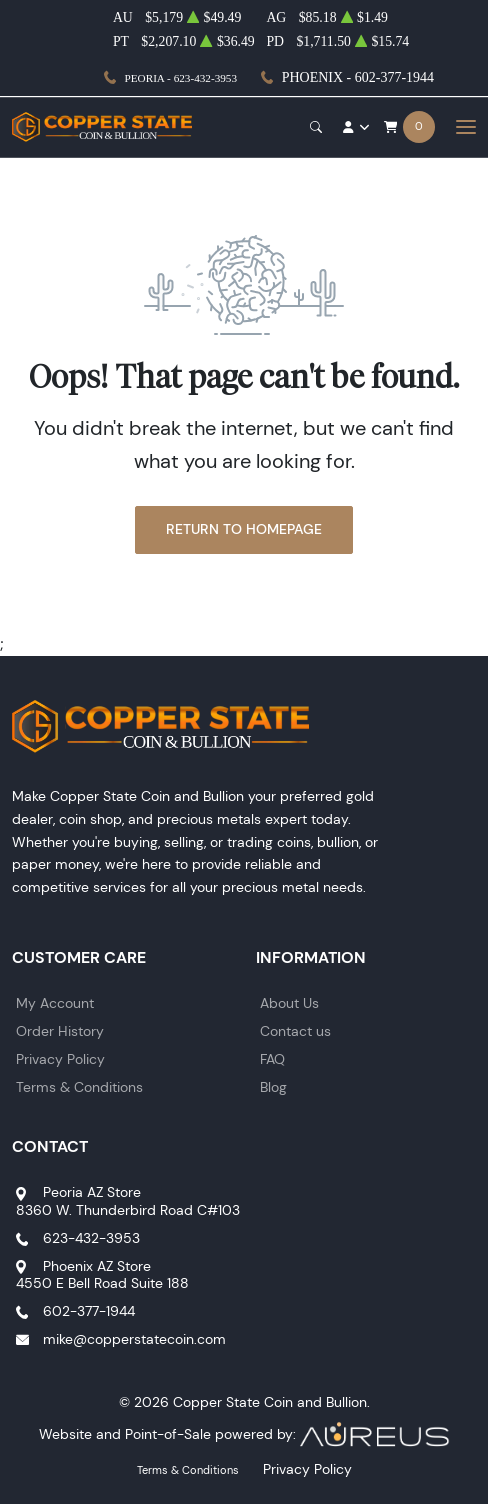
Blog (273, 1087)
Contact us (295, 1031)
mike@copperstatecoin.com (134, 1339)
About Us (289, 1003)
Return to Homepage (244, 529)
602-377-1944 (89, 1311)
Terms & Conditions (79, 1087)
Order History (60, 1031)
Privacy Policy (60, 1059)
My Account (55, 1003)
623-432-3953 (91, 1238)
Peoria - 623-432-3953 (181, 78)
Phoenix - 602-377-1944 (358, 77)
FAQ (272, 1059)
